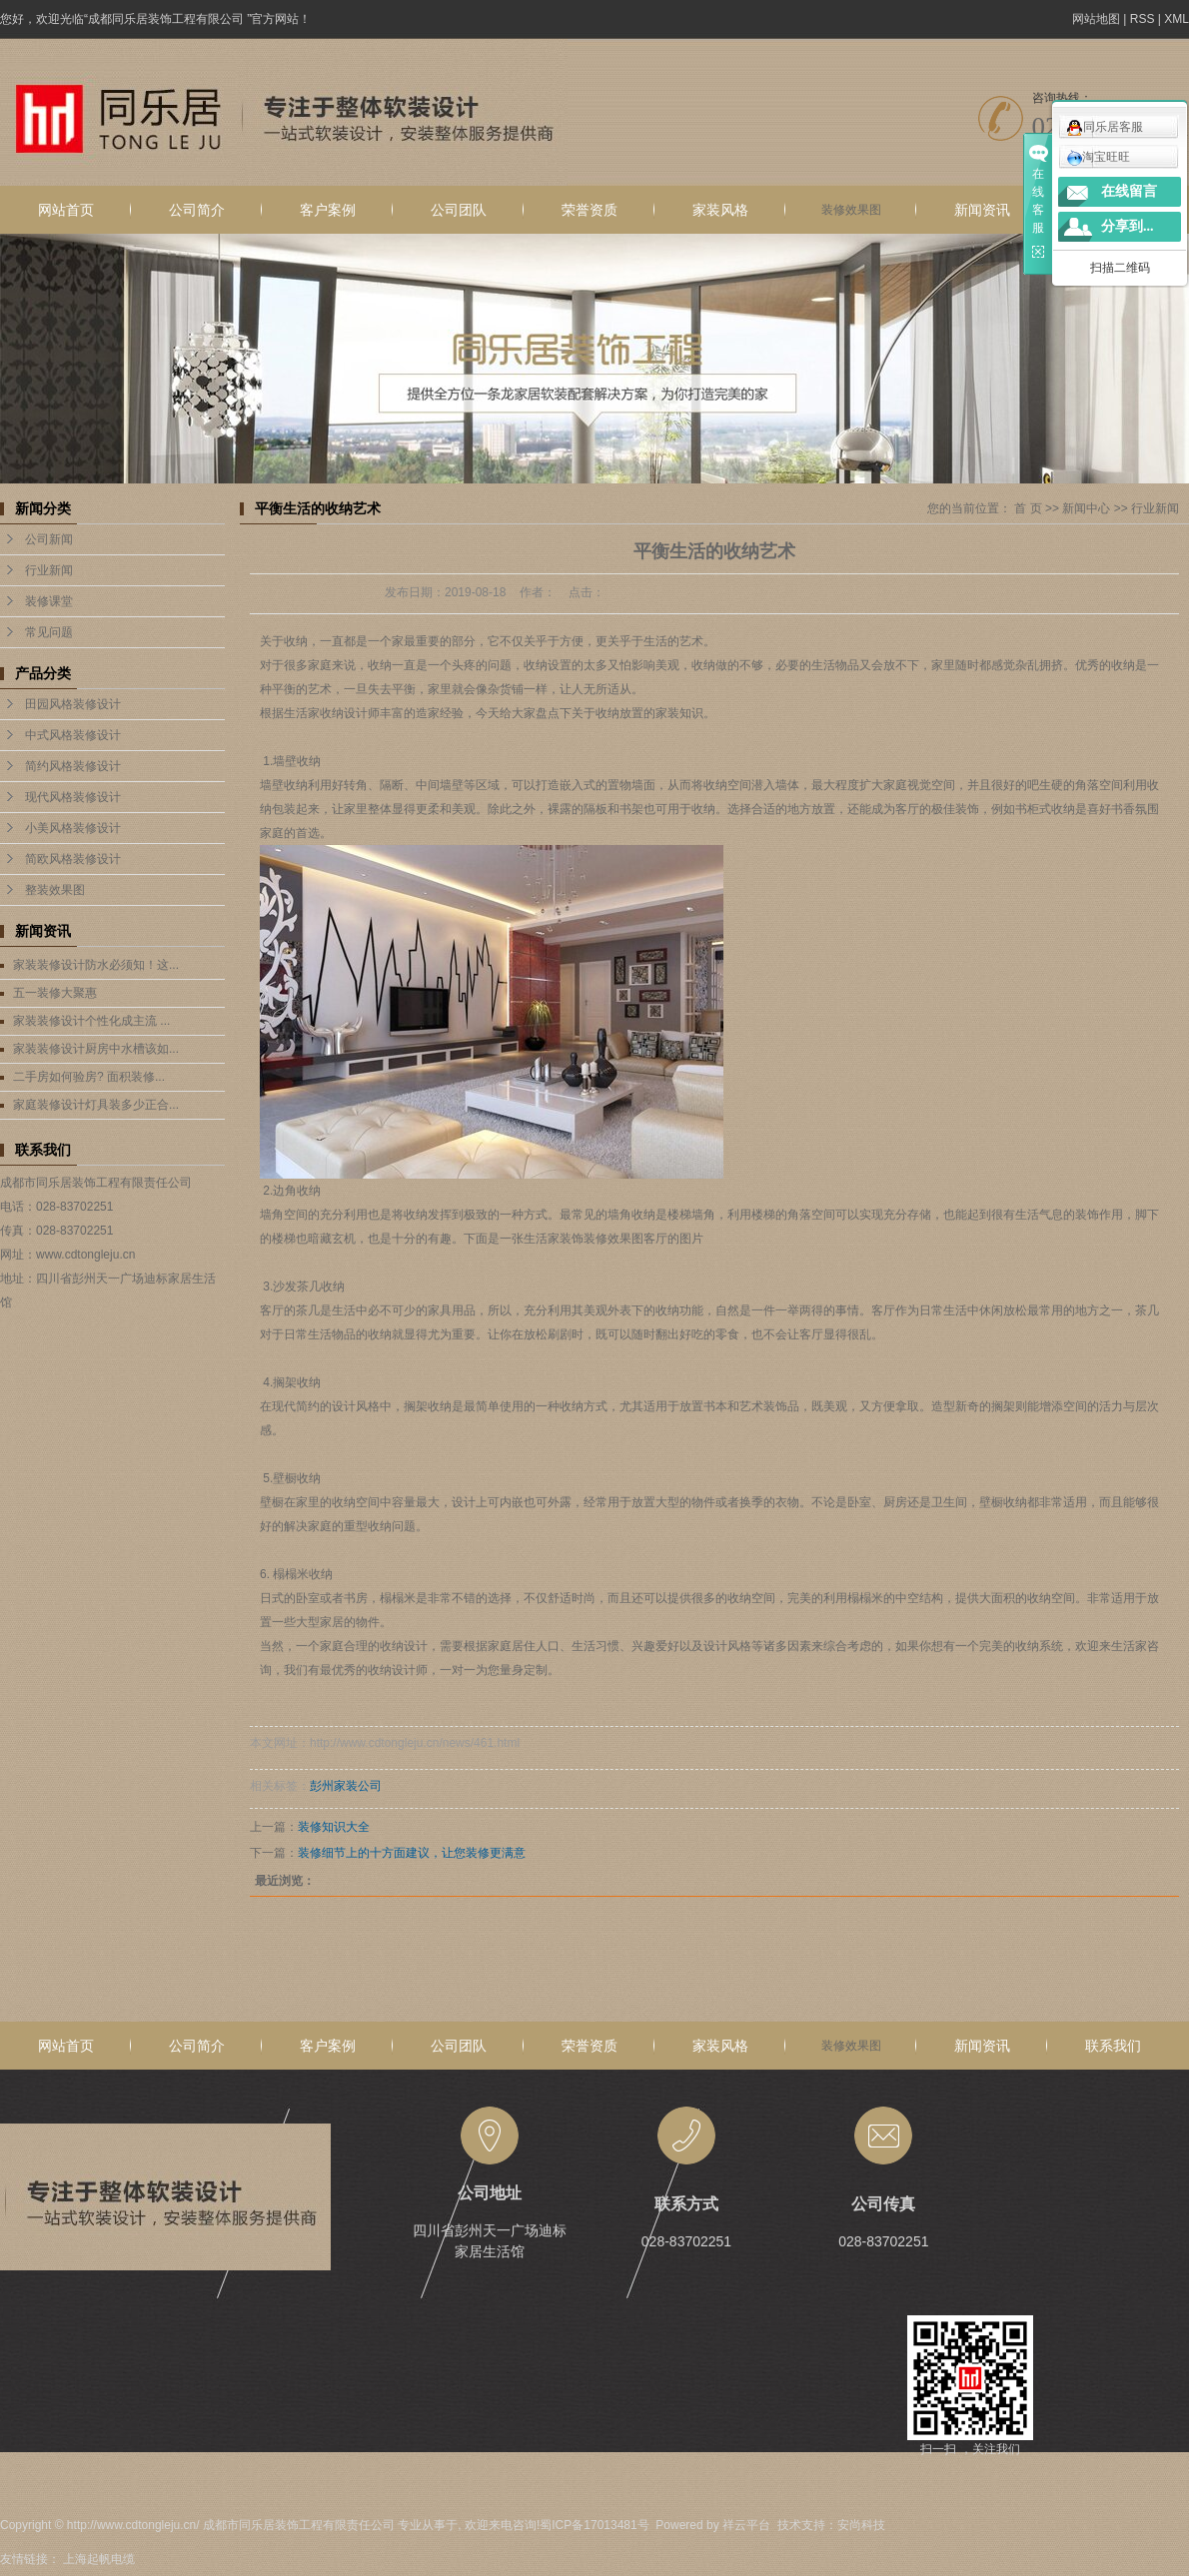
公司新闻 (49, 539)
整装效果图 (55, 890)
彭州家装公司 (346, 1786)
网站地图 (1096, 19)
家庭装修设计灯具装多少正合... (96, 1105)
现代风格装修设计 (73, 797)
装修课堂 (49, 601)
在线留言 (1129, 191)
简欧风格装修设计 (73, 859)
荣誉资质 (589, 210)
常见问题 (49, 632)
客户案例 (328, 210)
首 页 (1027, 508)
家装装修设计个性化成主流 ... (91, 1021)
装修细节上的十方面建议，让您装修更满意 (412, 1853)
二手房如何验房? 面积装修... (89, 1077)
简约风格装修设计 (73, 766)
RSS (1142, 19)
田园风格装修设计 (73, 704)
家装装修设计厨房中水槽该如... (96, 1049)
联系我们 (1113, 2046)
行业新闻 (49, 570)
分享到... (1127, 226)
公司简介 (197, 210)
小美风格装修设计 (73, 828)
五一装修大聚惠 (55, 993)
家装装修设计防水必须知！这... (96, 965)
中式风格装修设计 (73, 735)
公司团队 (459, 210)
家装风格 (720, 210)
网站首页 (66, 210)
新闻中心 (1086, 508)
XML (1176, 19)
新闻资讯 (982, 210)
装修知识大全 (334, 1827)
